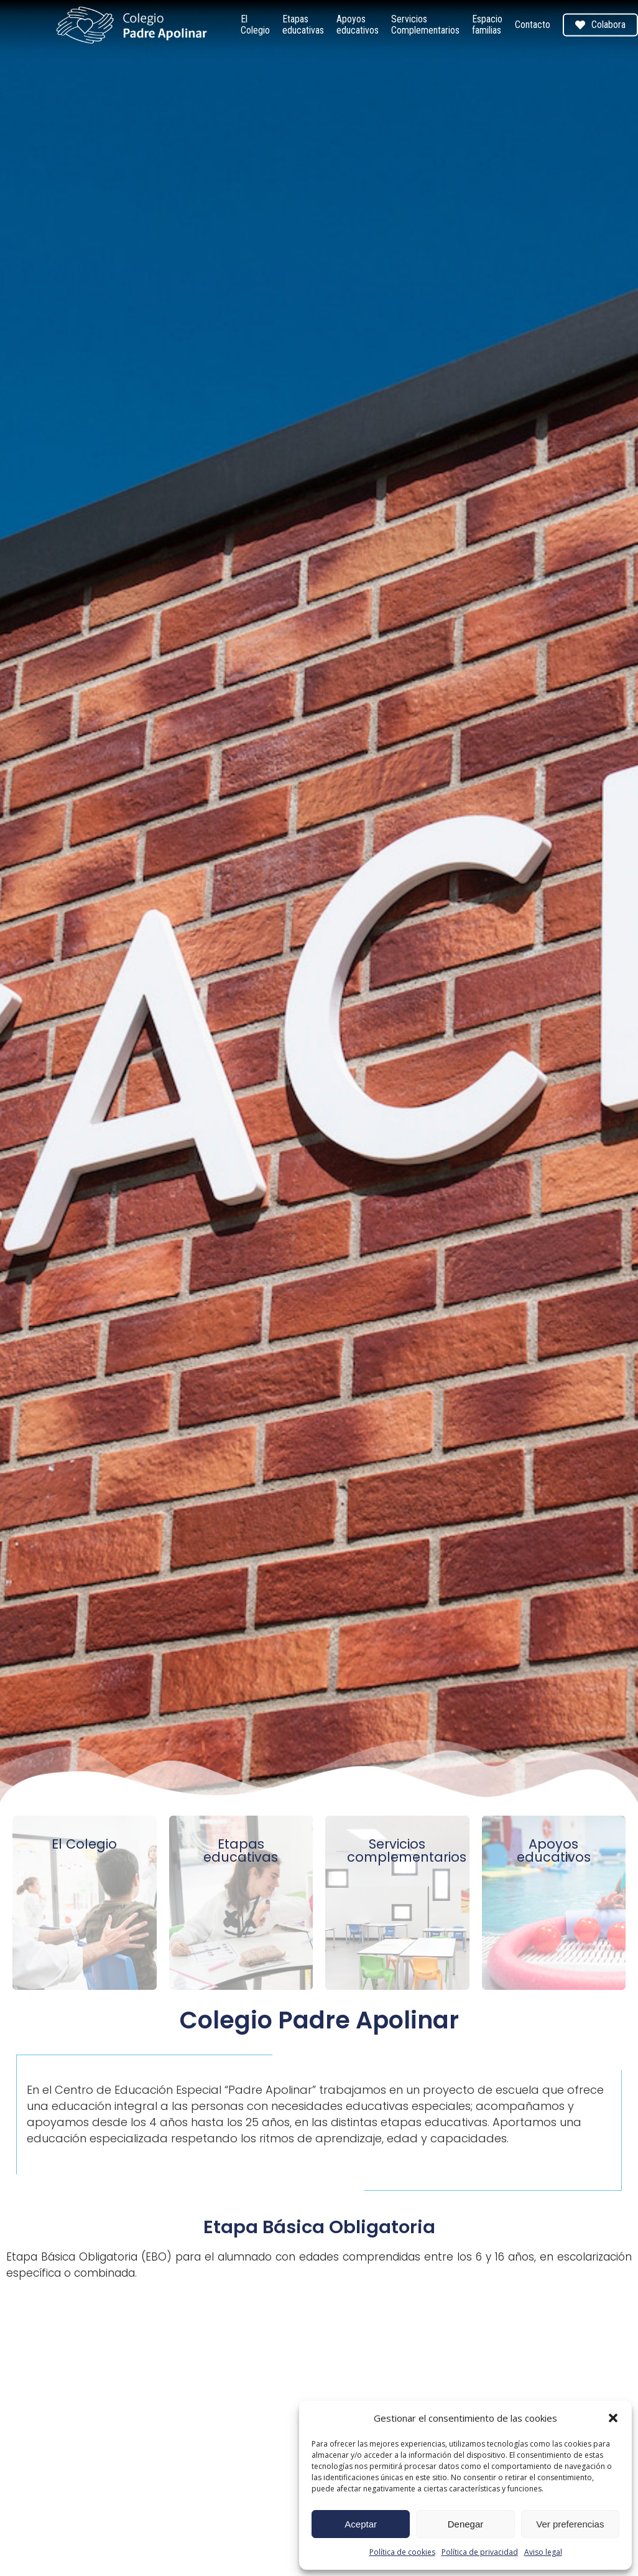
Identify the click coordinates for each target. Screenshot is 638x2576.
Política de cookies (402, 2552)
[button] (613, 2418)
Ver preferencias (570, 2524)
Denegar (466, 2524)
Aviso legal (543, 2552)
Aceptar (360, 2524)
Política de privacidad (480, 2552)
